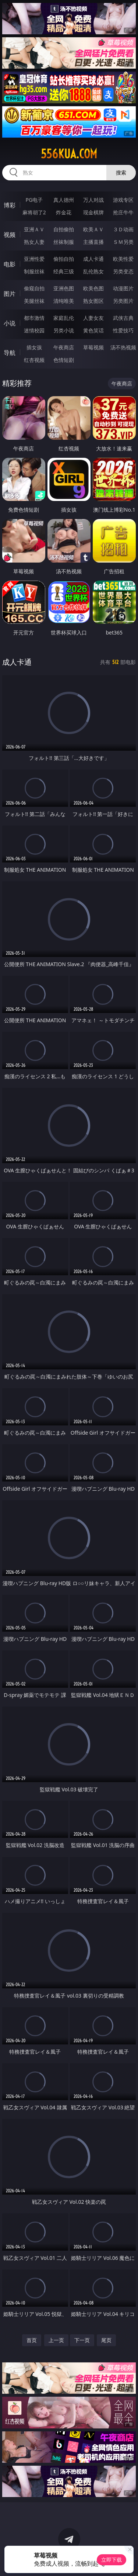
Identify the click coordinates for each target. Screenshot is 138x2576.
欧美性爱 (123, 258)
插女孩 (34, 347)
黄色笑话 (93, 330)
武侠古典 (123, 317)
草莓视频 (93, 347)
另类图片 (123, 300)
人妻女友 (93, 317)
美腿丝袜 (34, 300)
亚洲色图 (63, 288)
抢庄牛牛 (123, 212)
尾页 (106, 2340)
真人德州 (63, 199)
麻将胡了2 (34, 212)
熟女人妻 (34, 241)
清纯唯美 (63, 300)
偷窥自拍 (34, 288)
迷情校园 (34, 330)
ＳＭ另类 (123, 241)
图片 (9, 294)
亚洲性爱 (34, 258)
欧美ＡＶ (93, 229)
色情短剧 (63, 359)
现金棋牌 (93, 212)
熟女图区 (93, 300)
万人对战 (93, 199)
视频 (9, 235)
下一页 (82, 2340)
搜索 (121, 172)
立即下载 (111, 2559)
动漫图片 (123, 288)
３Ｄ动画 (123, 229)
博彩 (9, 205)
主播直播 (93, 241)
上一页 (56, 2340)
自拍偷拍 (63, 229)
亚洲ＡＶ (34, 229)
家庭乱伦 (63, 317)
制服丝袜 (34, 271)
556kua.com (69, 153)
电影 (9, 264)
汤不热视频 (123, 347)
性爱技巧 (123, 330)
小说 (9, 323)
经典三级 (63, 271)
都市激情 (34, 317)
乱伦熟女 (93, 271)
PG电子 (34, 199)
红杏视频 (34, 359)
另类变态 (123, 271)
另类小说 (63, 330)
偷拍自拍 (63, 258)
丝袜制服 (63, 241)
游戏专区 (123, 199)
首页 (31, 2340)
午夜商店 (63, 347)
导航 (9, 353)
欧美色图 (93, 288)
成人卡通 (93, 258)
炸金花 (63, 212)
